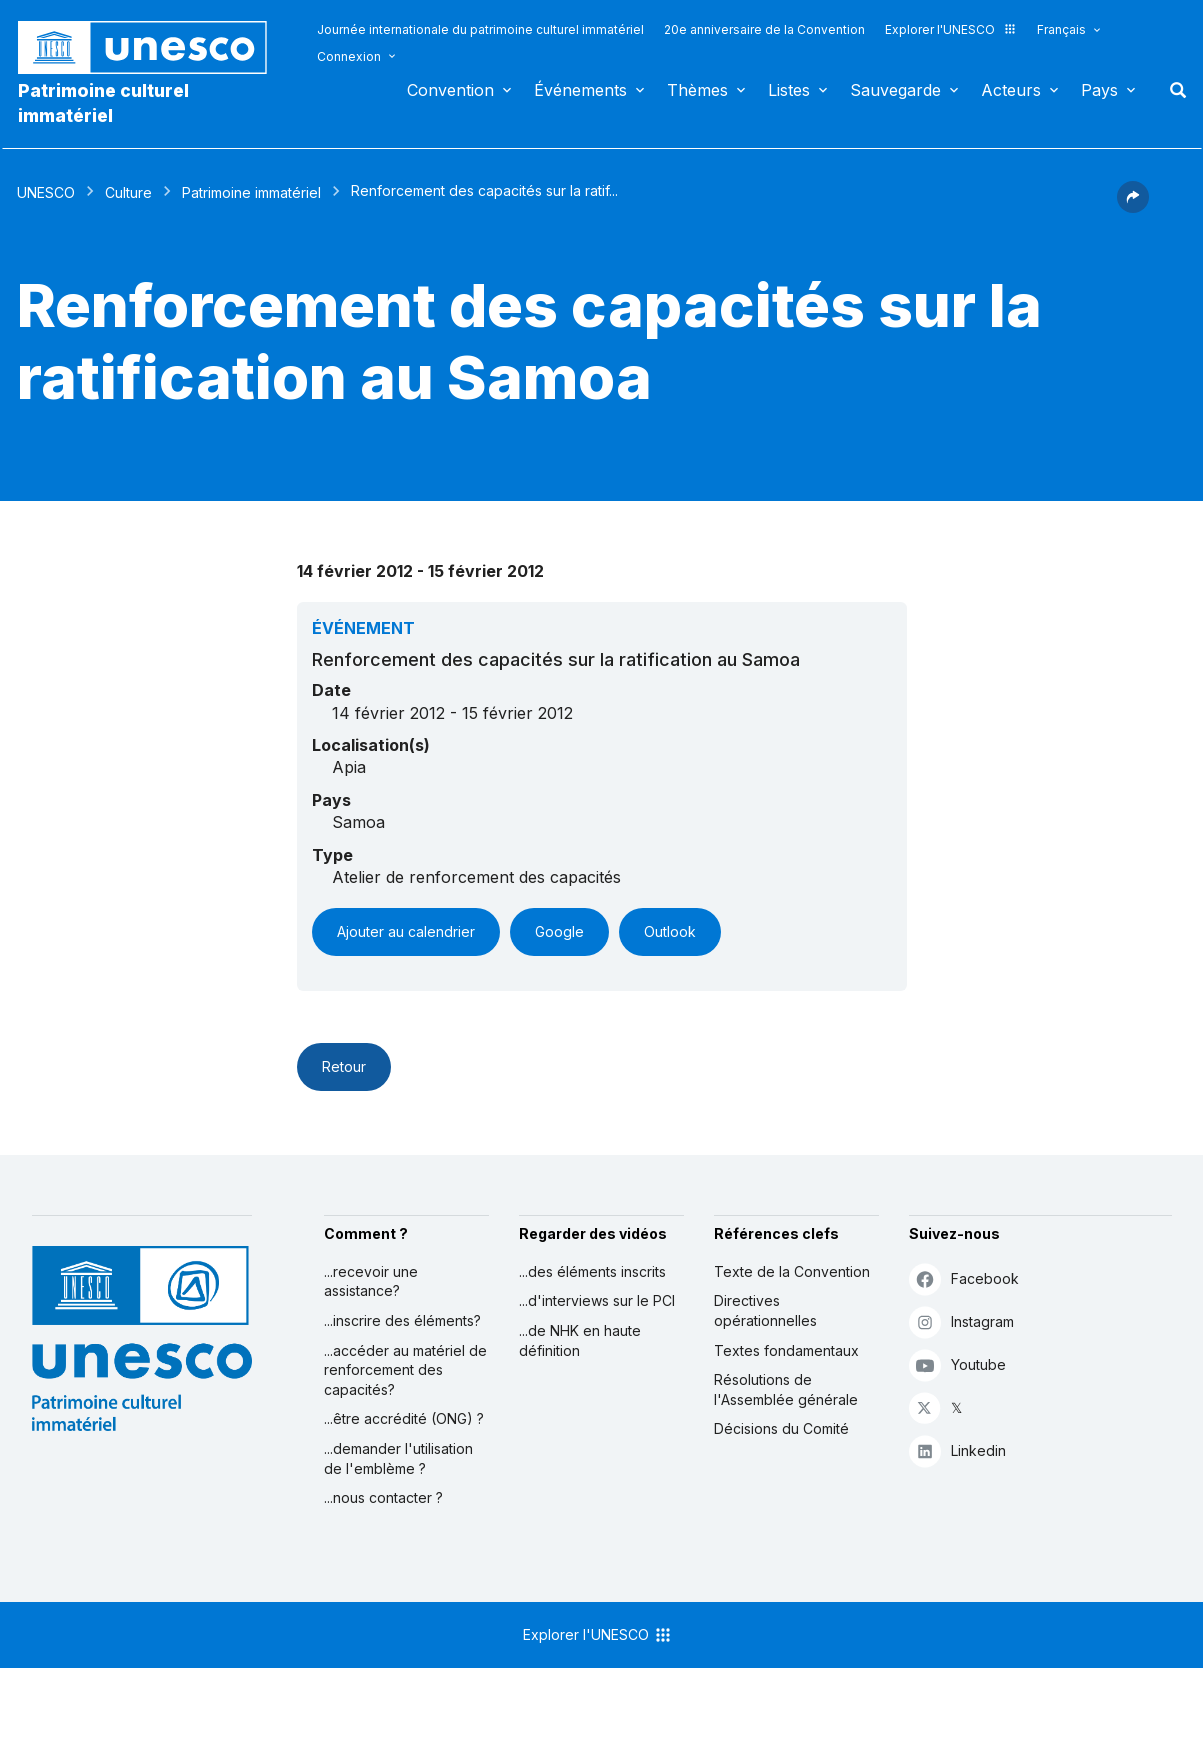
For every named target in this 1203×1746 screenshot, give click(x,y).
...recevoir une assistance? (371, 1281)
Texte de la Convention (792, 1271)
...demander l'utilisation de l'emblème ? (398, 1458)
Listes (789, 90)
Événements (580, 90)
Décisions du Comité (781, 1428)
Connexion (349, 56)
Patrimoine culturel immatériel (103, 103)
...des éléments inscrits (592, 1271)
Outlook (670, 931)
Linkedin (957, 1450)
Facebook (964, 1278)
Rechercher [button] (1172, 90)
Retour (344, 1066)
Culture (128, 192)
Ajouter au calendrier (406, 931)
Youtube (957, 1364)
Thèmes (697, 90)
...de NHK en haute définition (580, 1340)
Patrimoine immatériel (251, 192)
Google (559, 931)
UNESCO (46, 192)
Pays (1099, 90)
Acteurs (1011, 90)
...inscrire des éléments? (402, 1320)
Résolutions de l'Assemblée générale (786, 1389)
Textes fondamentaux (786, 1350)
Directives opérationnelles (765, 1310)
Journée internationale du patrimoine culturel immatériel (480, 29)
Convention (450, 90)
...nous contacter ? (383, 1497)
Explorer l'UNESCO (951, 29)
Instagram (961, 1321)
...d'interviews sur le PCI (597, 1300)
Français (1061, 29)
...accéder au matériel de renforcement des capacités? (405, 1370)
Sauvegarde (895, 90)
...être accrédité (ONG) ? (404, 1418)
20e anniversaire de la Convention (764, 29)
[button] (1133, 207)
